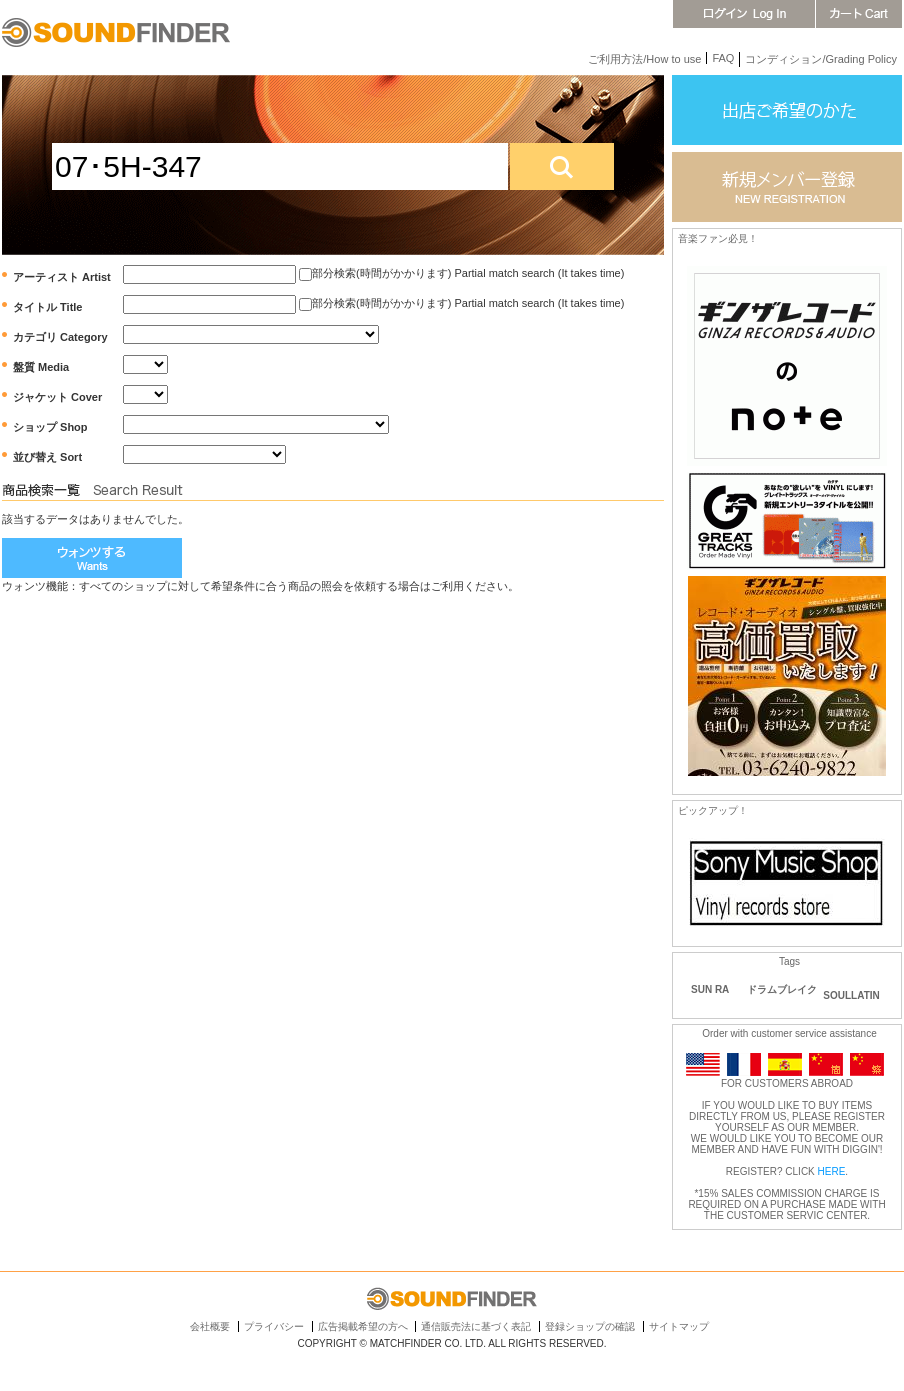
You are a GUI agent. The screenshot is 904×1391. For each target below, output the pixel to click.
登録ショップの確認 (590, 1326)
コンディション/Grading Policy (821, 59)
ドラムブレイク (782, 989)
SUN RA (710, 989)
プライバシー (274, 1326)
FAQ (723, 58)
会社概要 (210, 1326)
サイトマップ (679, 1326)
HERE (832, 1171)
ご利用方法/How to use (644, 59)
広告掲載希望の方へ (363, 1326)
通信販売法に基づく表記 (476, 1326)
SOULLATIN (851, 995)
